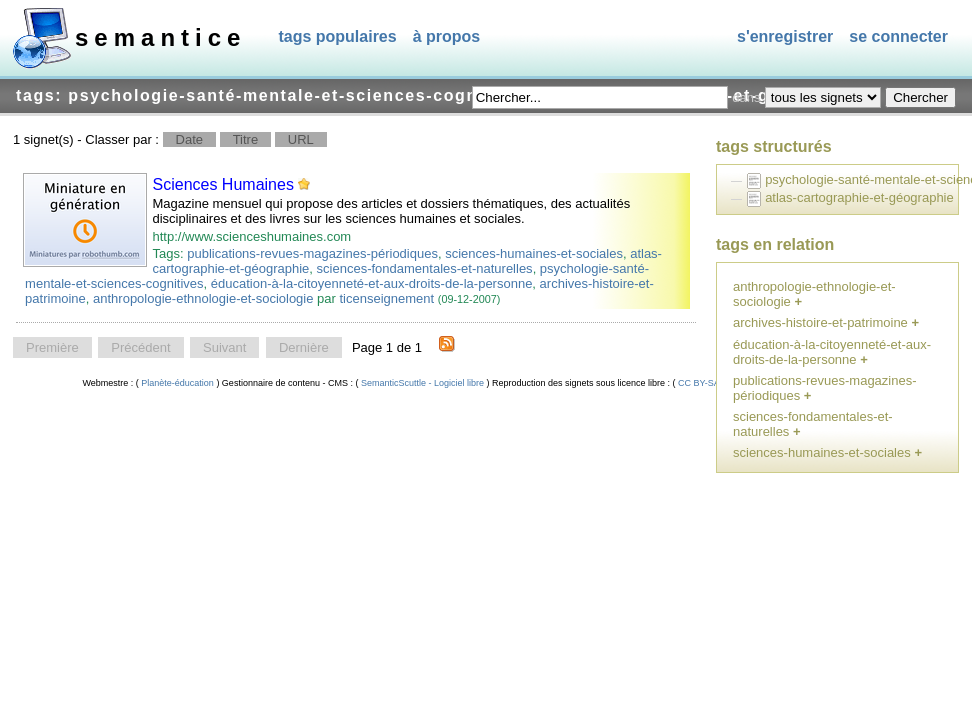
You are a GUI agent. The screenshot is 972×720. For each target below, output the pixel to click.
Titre (246, 139)
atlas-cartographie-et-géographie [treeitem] (859, 197)
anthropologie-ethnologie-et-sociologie (203, 298)
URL (301, 139)
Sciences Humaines (223, 184)
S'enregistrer (785, 36)
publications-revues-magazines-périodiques (312, 253)
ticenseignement (386, 298)
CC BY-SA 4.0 (706, 383)
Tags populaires (337, 36)
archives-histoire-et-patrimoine (820, 322)
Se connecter (898, 36)
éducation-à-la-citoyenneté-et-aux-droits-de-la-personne (372, 283)
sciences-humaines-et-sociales (534, 253)
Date (189, 139)
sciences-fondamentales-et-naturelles (425, 268)
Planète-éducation (178, 383)
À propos (447, 36)
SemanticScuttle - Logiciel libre (422, 383)
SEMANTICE (160, 37)
